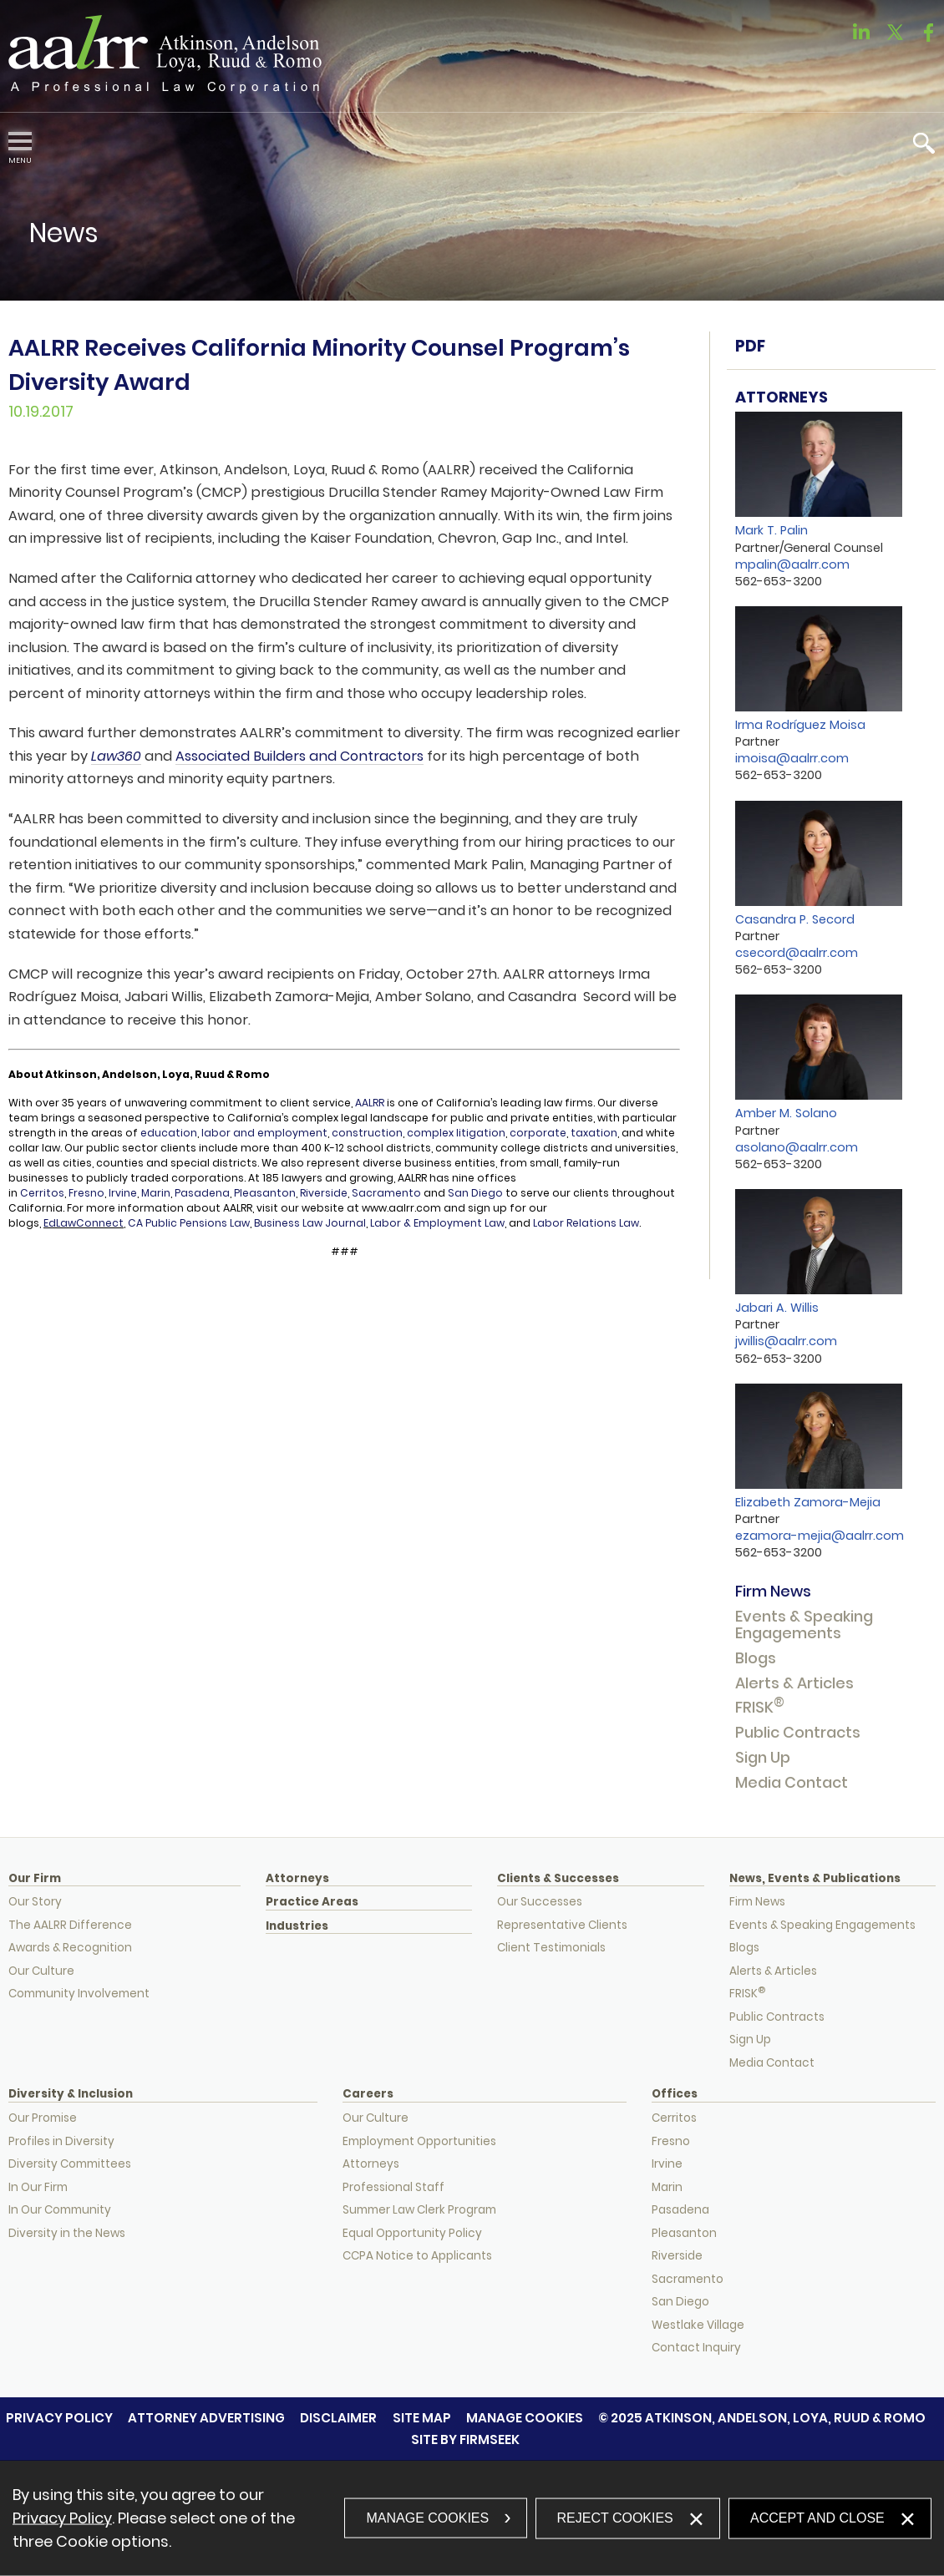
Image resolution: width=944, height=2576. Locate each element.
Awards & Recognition (70, 1948)
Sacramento (388, 1193)
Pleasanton (265, 1193)
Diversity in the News (66, 2233)
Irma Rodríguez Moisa (800, 724)
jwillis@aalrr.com (786, 1341)
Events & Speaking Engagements (804, 1624)
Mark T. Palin (771, 530)
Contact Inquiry (696, 2348)
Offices (675, 2094)
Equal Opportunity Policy (412, 2233)
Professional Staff (393, 2187)
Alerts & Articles (794, 1683)
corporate (538, 1133)
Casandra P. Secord (795, 919)
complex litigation (456, 1133)
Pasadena (202, 1193)
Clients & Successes (558, 1878)
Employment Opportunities (419, 2141)
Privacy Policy (59, 2418)
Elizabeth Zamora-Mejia (808, 1502)
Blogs (755, 1657)
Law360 (116, 756)
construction (367, 1133)
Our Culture (41, 1971)
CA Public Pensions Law (189, 1223)
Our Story (35, 1902)
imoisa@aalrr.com (792, 758)
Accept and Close (817, 2517)
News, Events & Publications (815, 1878)
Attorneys (297, 1878)
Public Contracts (797, 1732)
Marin (155, 1193)
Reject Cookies (615, 2517)
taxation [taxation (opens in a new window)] (592, 1133)
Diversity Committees (69, 2164)
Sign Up (762, 1757)
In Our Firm (38, 2187)
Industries (297, 1926)
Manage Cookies (524, 2418)
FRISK (759, 1707)
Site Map (422, 2418)
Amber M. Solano (786, 1113)
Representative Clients (562, 1925)
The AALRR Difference (70, 1925)
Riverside (324, 1193)
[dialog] (472, 2518)
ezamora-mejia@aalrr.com (819, 1535)
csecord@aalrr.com (796, 952)
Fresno (86, 1193)
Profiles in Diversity (61, 2141)
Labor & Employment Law (437, 1223)
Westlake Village (698, 2325)
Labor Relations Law (584, 1223)
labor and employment (264, 1133)
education (168, 1133)
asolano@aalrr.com (796, 1147)
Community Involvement (79, 1994)
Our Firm (34, 1878)
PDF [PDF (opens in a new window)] (750, 346)
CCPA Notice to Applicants (417, 2256)
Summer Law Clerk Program (419, 2210)
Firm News (773, 1591)
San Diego (475, 1193)
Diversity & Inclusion (70, 2094)
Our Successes (539, 1902)
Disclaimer (338, 2418)
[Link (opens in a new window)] (861, 37)
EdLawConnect (83, 1223)
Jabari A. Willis (777, 1307)
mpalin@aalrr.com (792, 564)
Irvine (123, 1193)
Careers (368, 2094)
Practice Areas (312, 1902)
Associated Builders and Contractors (299, 756)
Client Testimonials (551, 1948)
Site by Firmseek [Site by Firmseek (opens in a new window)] (465, 2439)
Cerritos (42, 1193)
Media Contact (791, 1782)
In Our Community (59, 2210)
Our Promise (42, 2118)
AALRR (369, 1103)
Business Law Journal (310, 1223)
